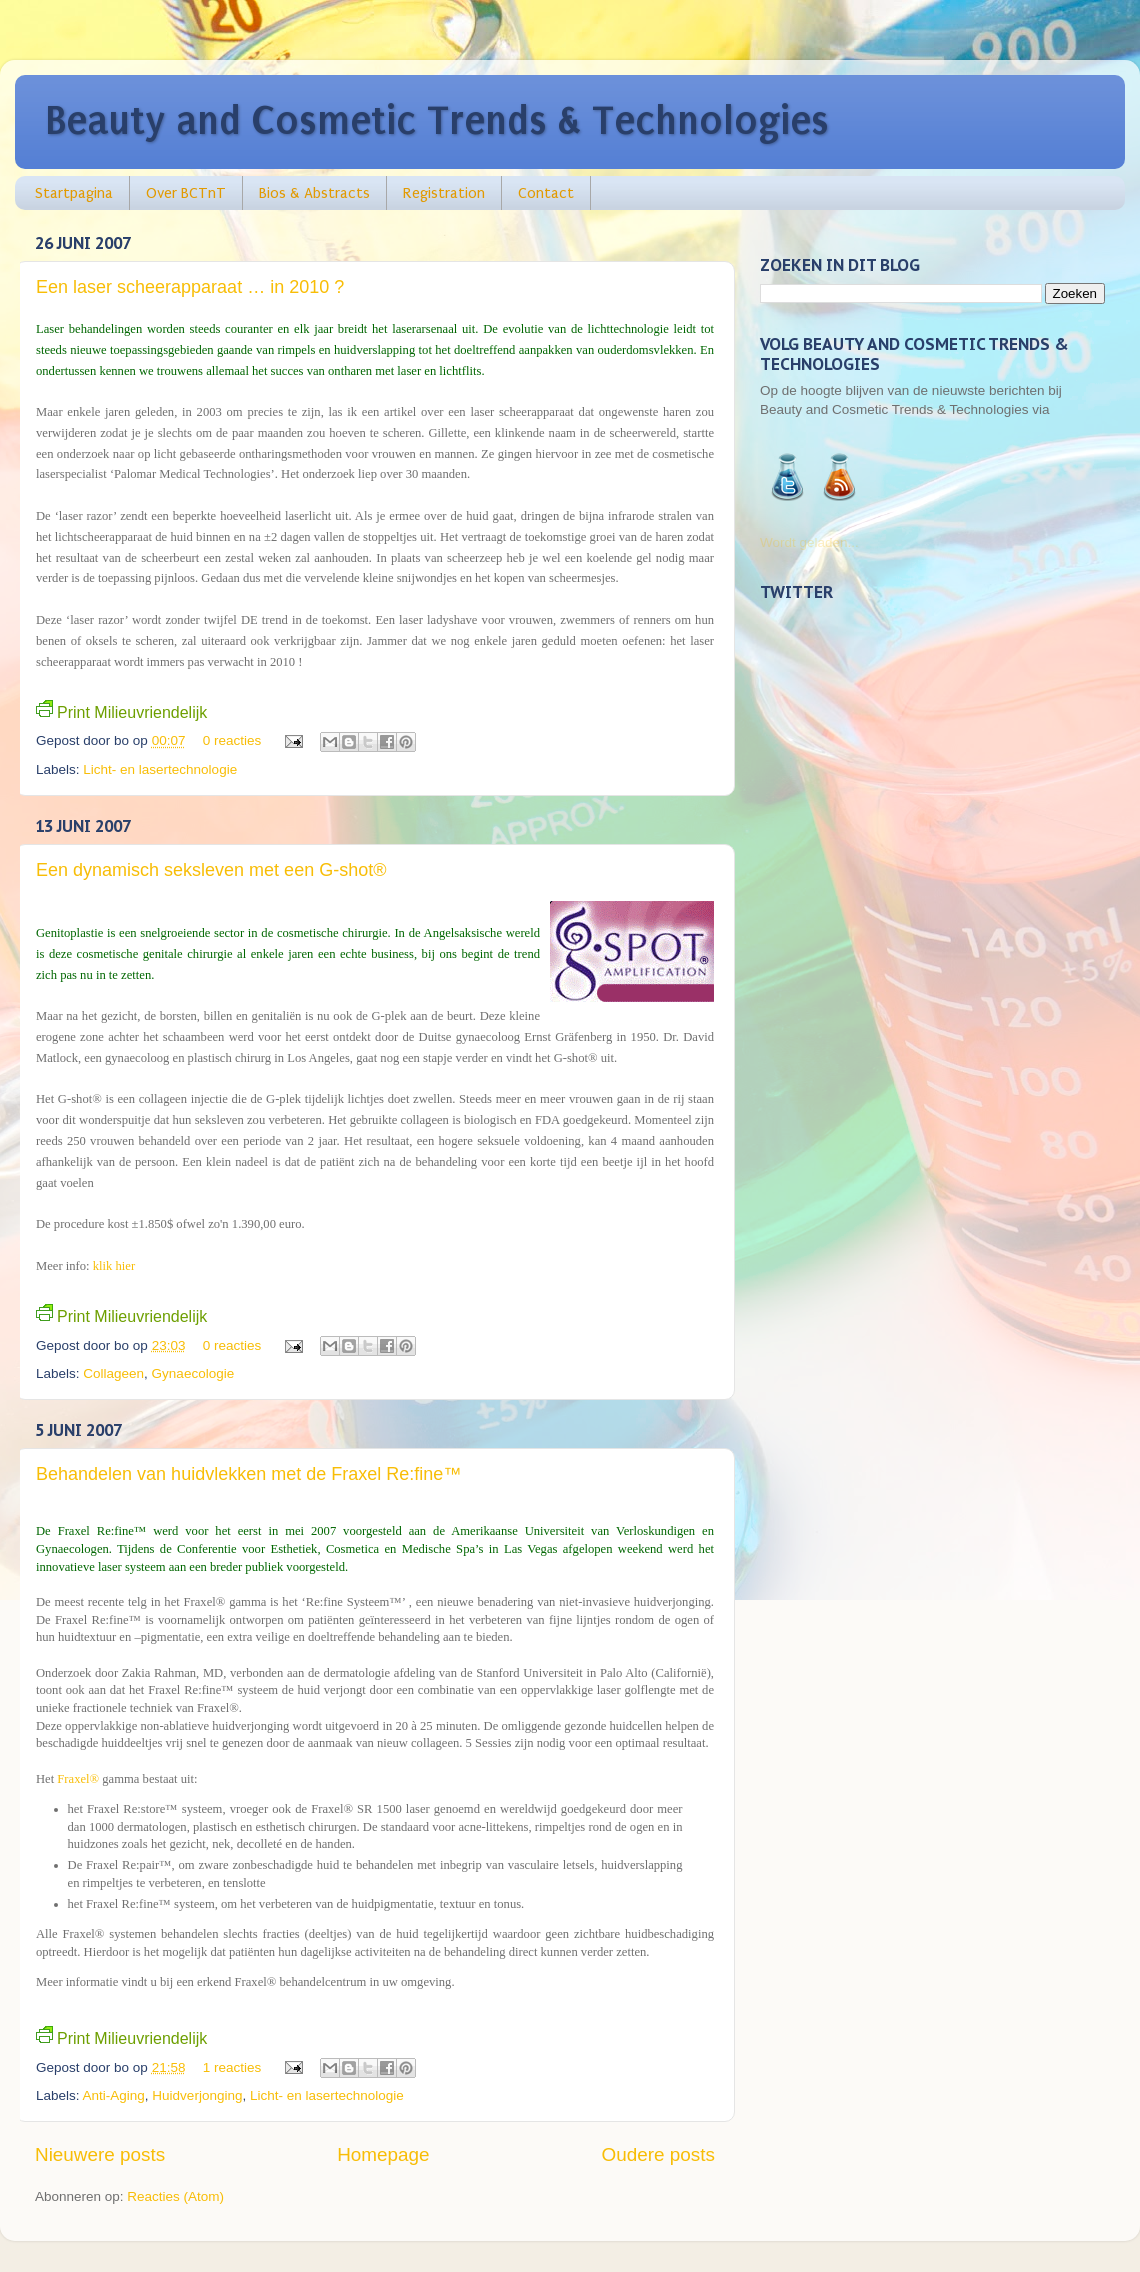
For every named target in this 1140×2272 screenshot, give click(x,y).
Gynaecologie (193, 1373)
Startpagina (74, 193)
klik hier (114, 1266)
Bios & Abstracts (314, 193)
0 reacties (232, 740)
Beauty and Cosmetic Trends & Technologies (437, 120)
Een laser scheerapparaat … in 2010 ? (190, 287)
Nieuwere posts (100, 2154)
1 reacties (232, 2067)
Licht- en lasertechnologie (160, 769)
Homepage (383, 2154)
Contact (546, 193)
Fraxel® (78, 1779)
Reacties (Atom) (175, 2196)
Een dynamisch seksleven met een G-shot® (211, 870)
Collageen (113, 1373)
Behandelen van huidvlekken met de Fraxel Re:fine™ (248, 1474)
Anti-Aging (114, 2095)
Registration (444, 193)
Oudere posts (658, 2154)
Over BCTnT (186, 193)
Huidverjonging (197, 2095)
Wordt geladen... (809, 542)
